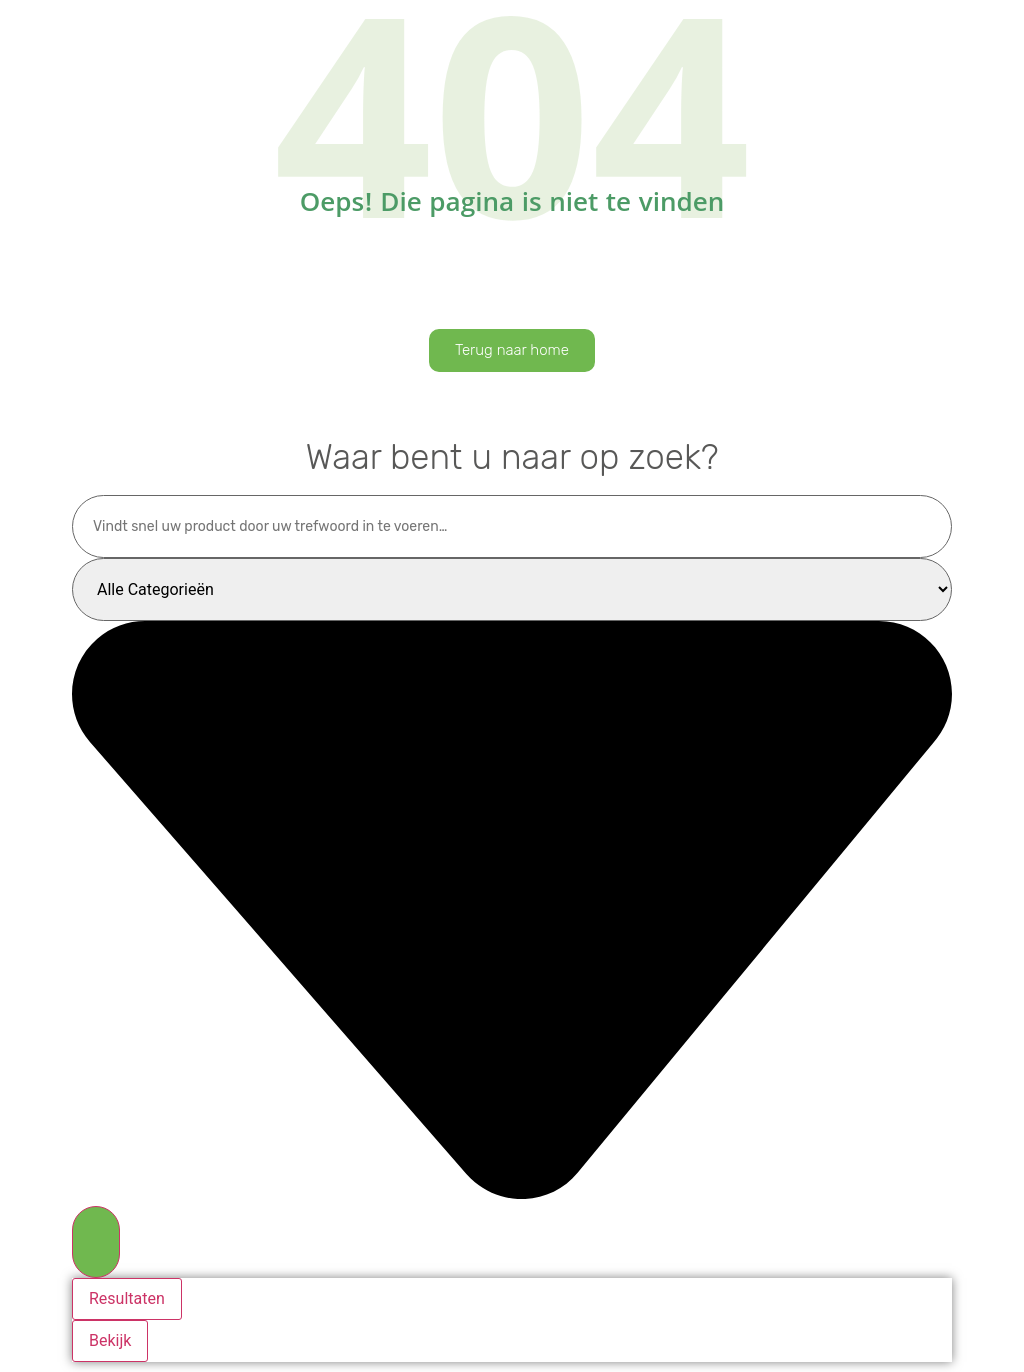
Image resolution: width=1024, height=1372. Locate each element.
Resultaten (127, 1298)
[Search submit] (96, 1242)
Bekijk (110, 1340)
